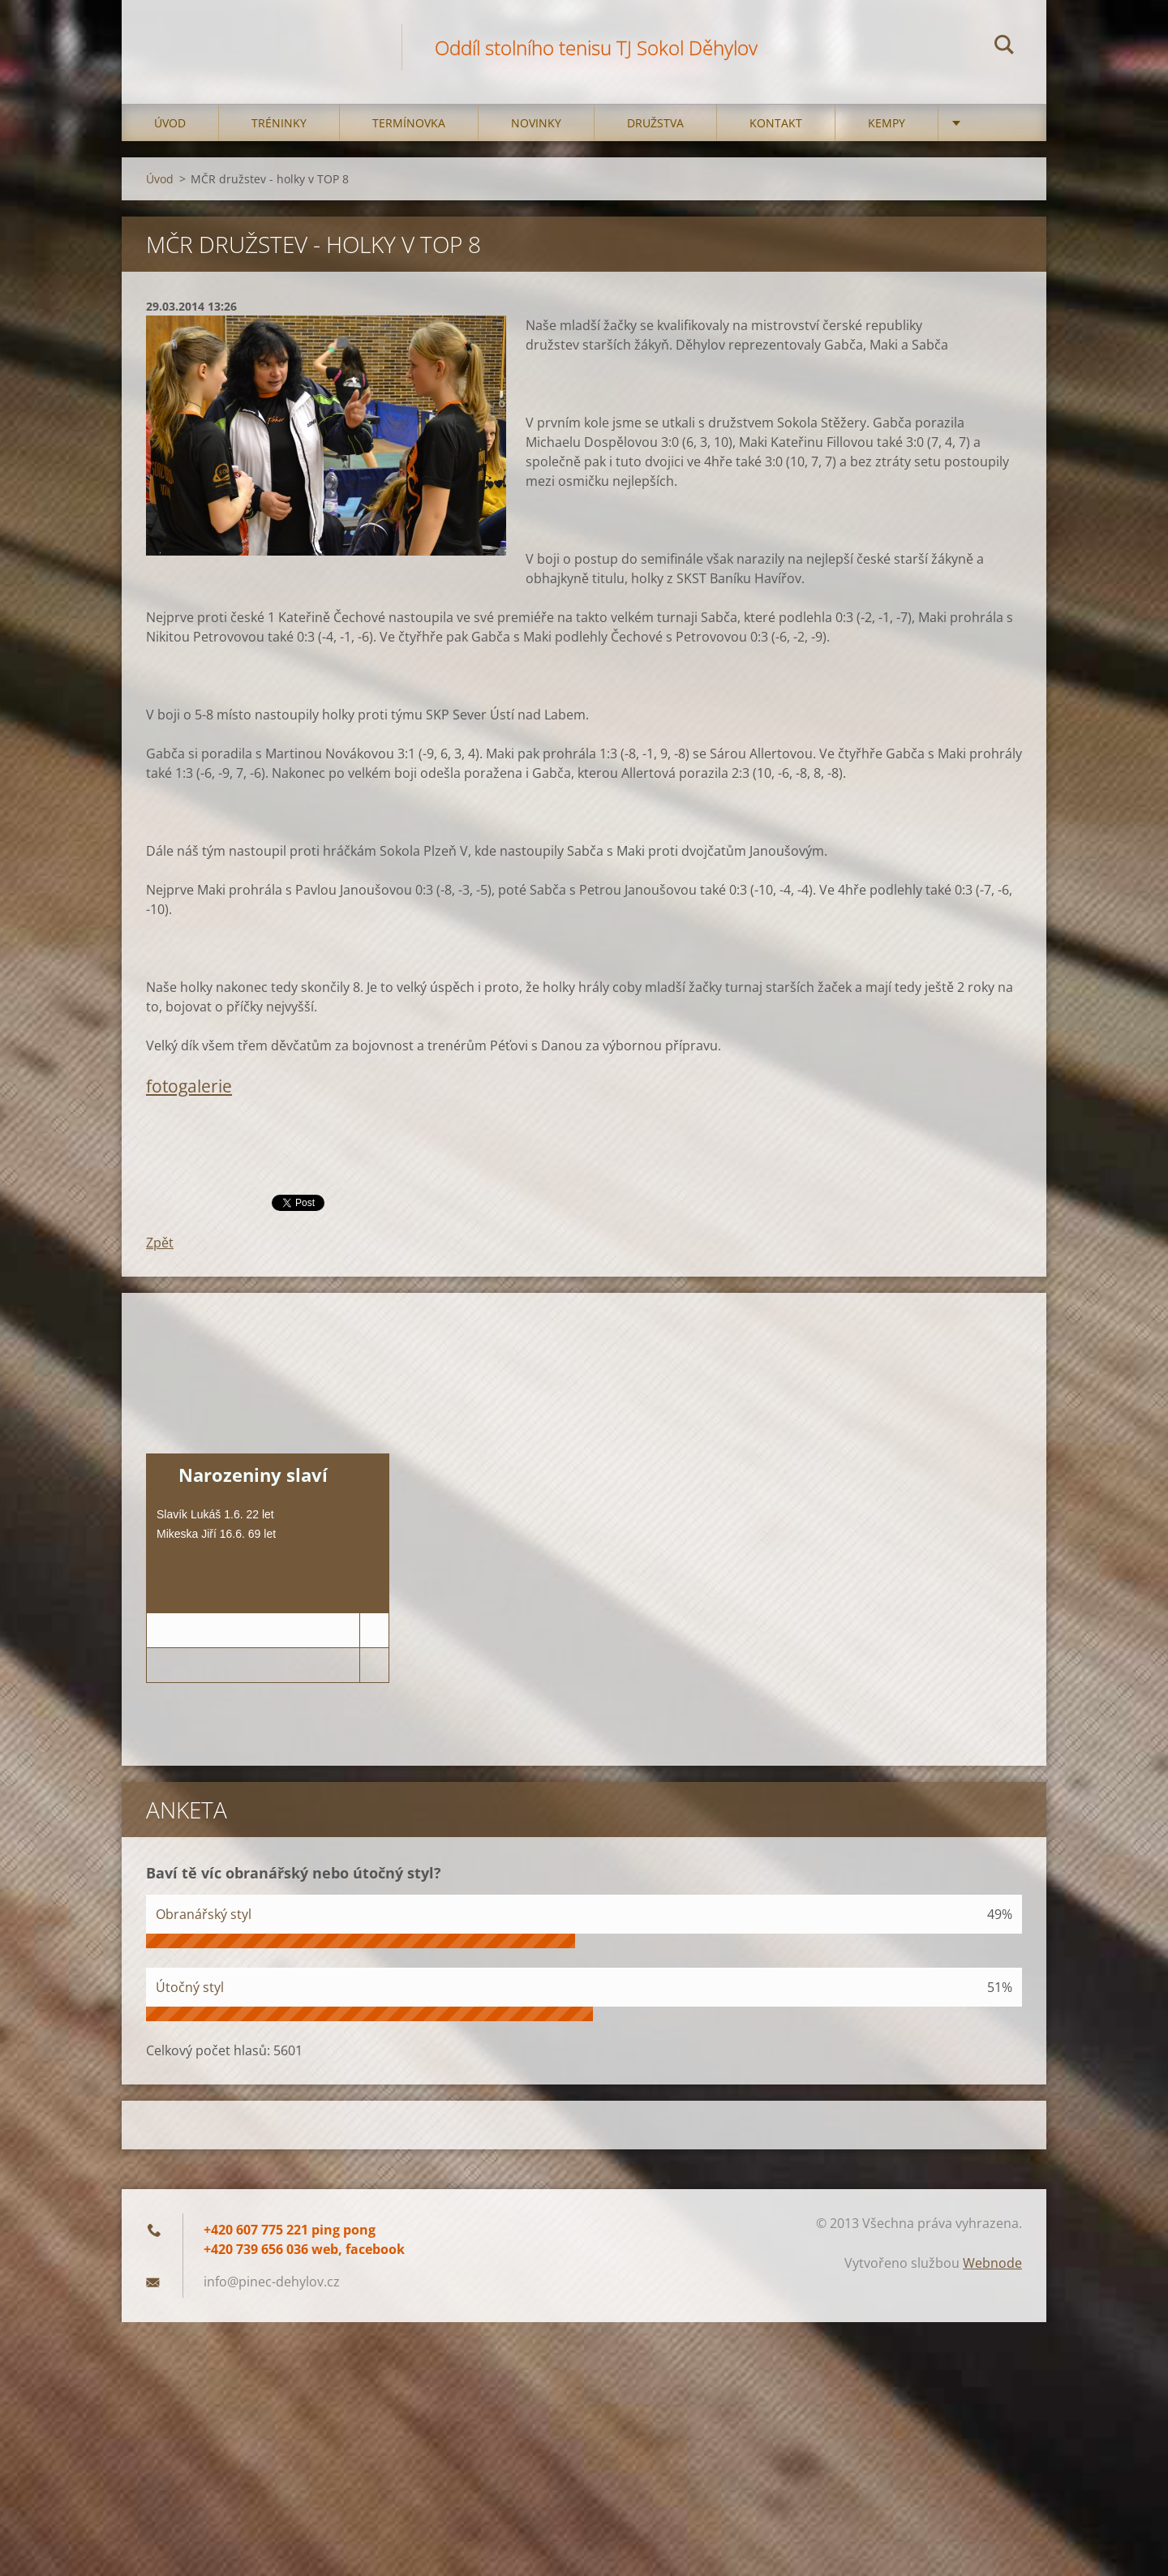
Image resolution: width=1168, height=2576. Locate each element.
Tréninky (279, 123)
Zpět (160, 1243)
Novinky (536, 123)
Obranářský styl (203, 1914)
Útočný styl (190, 1987)
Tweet (290, 1201)
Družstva (655, 123)
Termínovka (408, 123)
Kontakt (775, 123)
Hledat (1004, 47)
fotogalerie (189, 1086)
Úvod (170, 123)
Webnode (992, 2263)
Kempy (886, 123)
